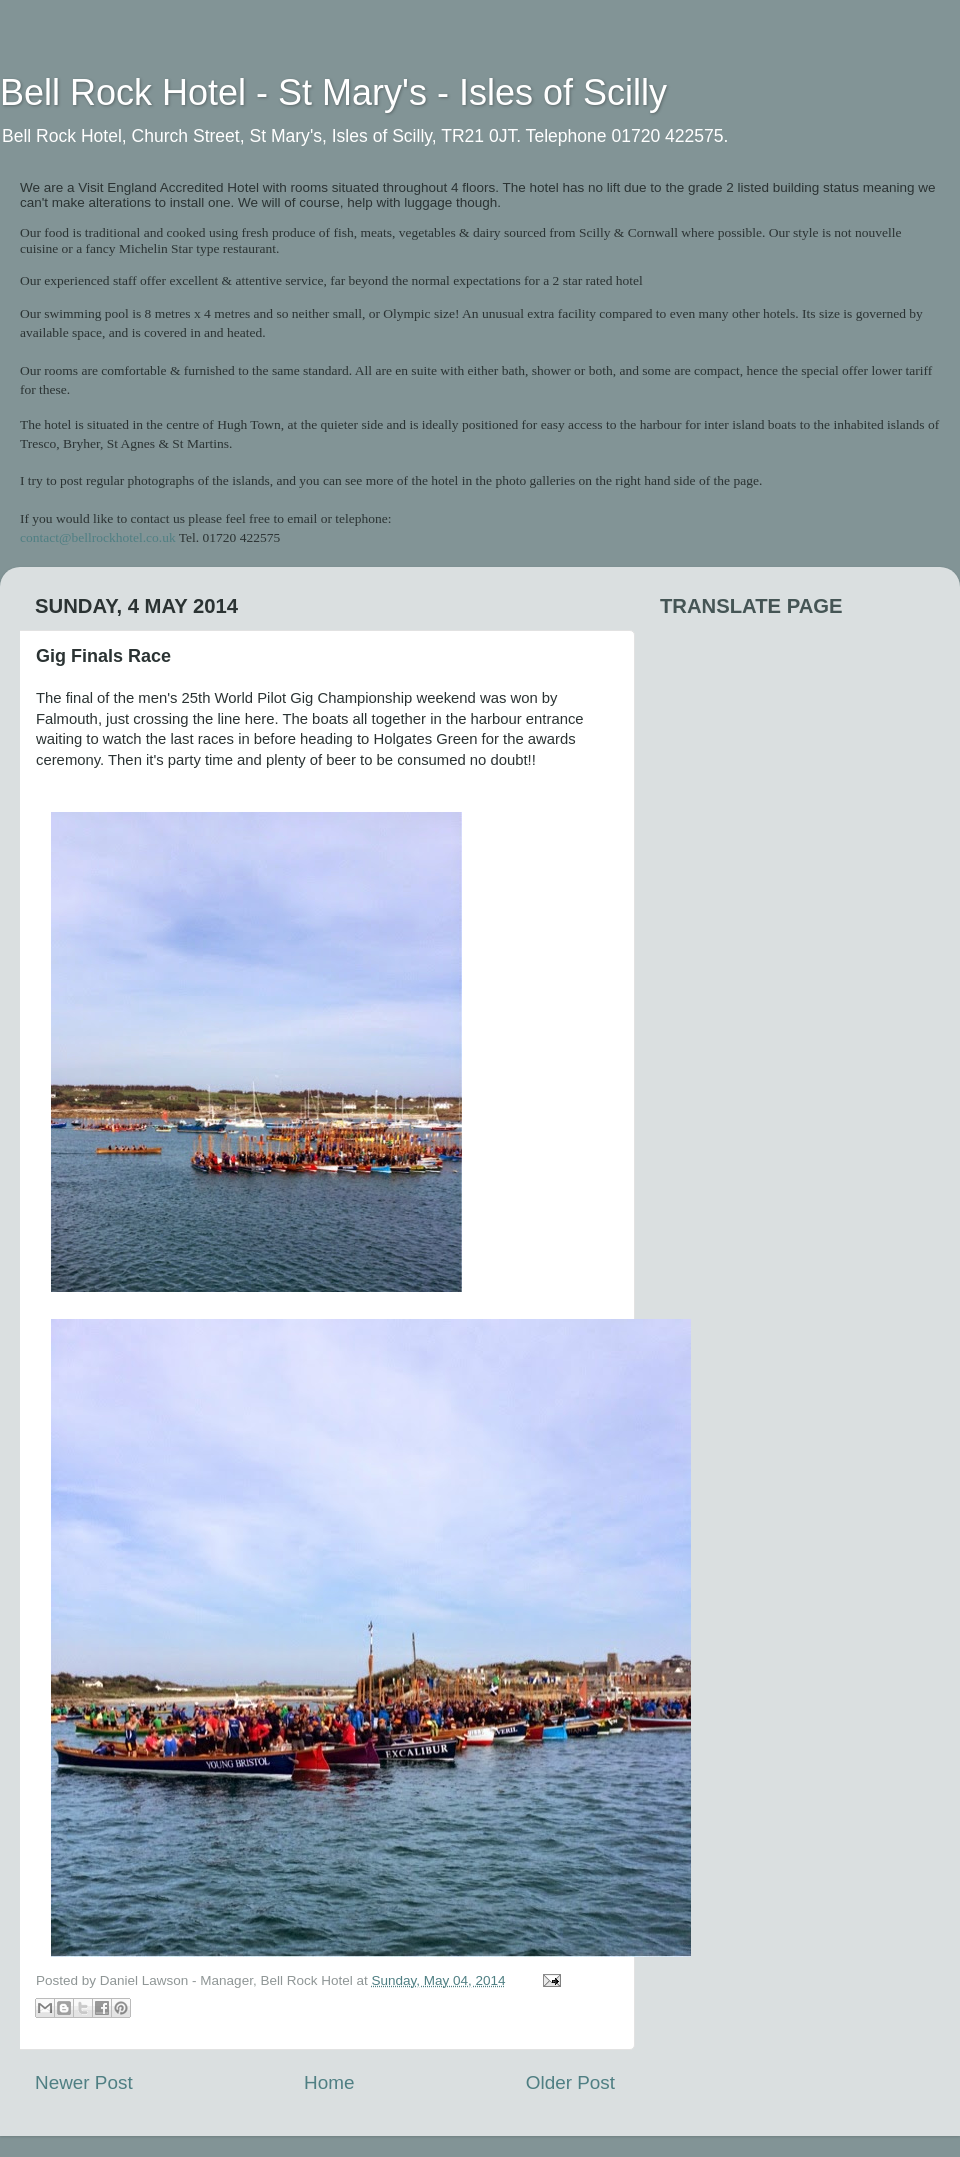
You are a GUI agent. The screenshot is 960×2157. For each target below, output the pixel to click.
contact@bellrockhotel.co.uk (98, 537)
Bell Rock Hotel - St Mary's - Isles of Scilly (333, 92)
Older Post (570, 2082)
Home (329, 2082)
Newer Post (84, 2082)
